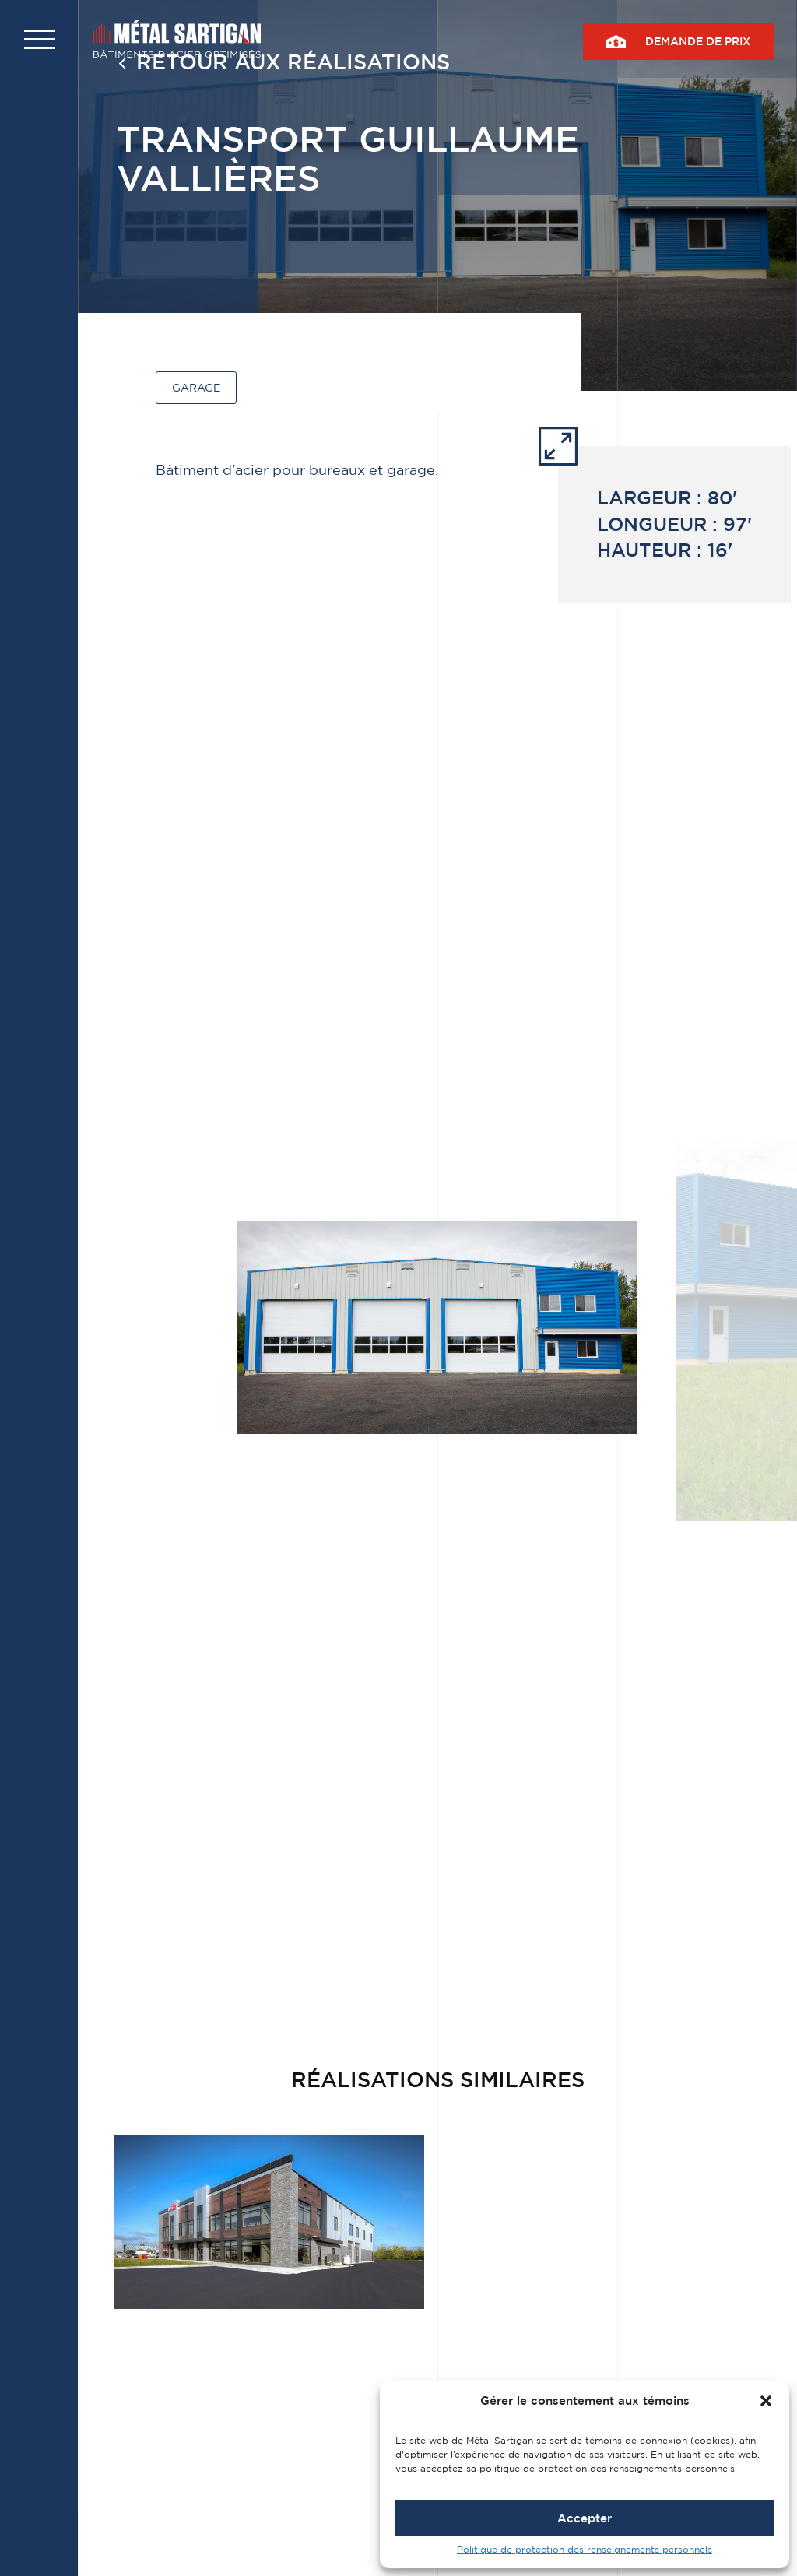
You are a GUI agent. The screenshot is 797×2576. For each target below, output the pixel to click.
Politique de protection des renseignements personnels (584, 2549)
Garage (196, 387)
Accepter (584, 2518)
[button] (766, 2401)
